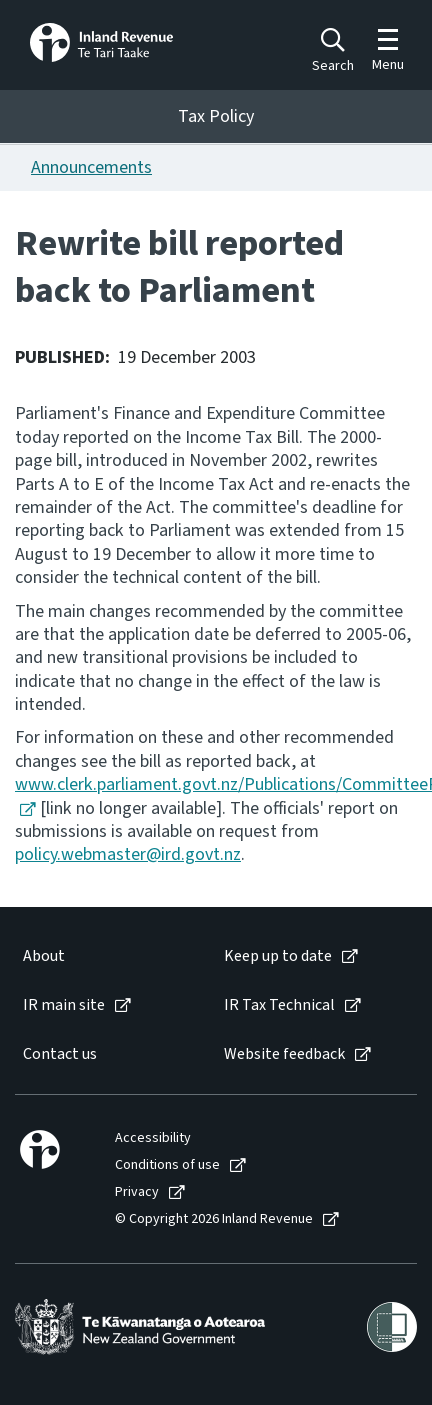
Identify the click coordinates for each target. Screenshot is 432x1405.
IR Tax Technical (279, 1005)
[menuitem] (103, 956)
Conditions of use (167, 1165)
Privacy (137, 1192)
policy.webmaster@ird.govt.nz (128, 854)
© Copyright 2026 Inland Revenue (214, 1219)
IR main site (64, 1005)
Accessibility (153, 1138)
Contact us (60, 1054)
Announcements (91, 167)
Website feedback (284, 1054)
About (44, 956)
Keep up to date (278, 956)
